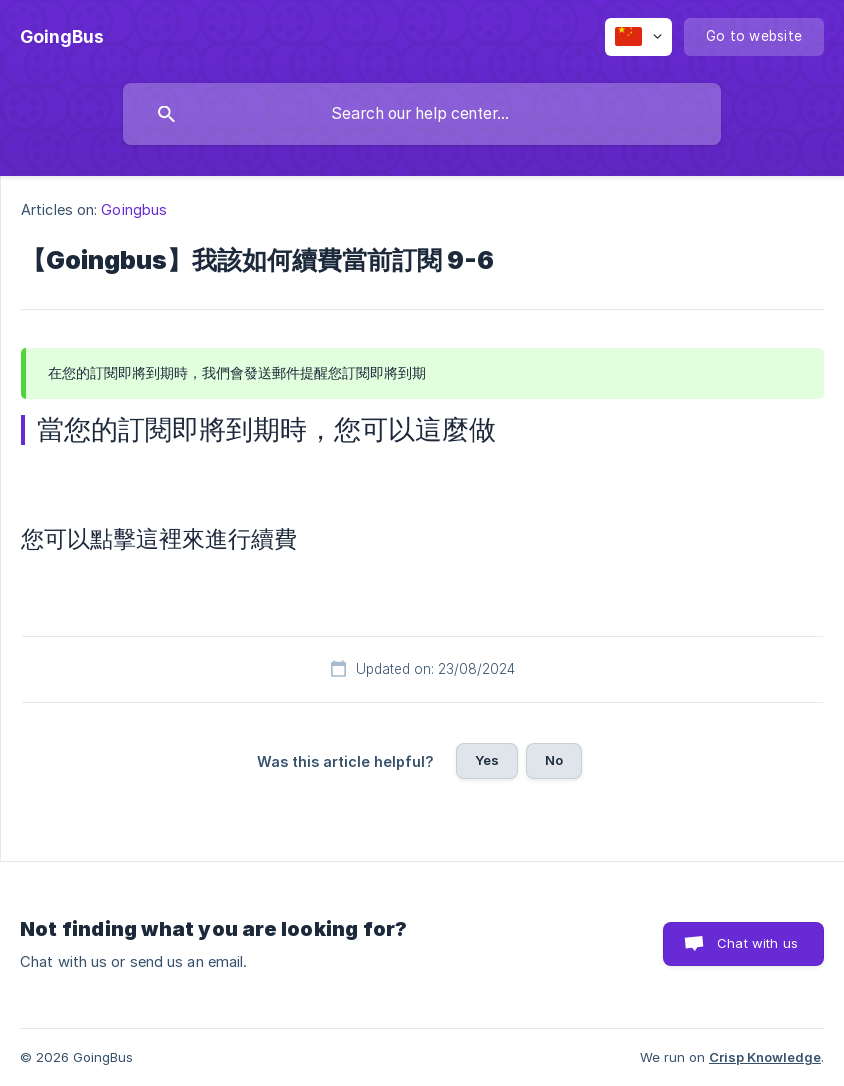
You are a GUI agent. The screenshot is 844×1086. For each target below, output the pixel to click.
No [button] (554, 760)
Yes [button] (487, 760)
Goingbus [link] (134, 209)
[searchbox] (422, 114)
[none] (62, 37)
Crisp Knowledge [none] (765, 1057)
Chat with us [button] (757, 943)
